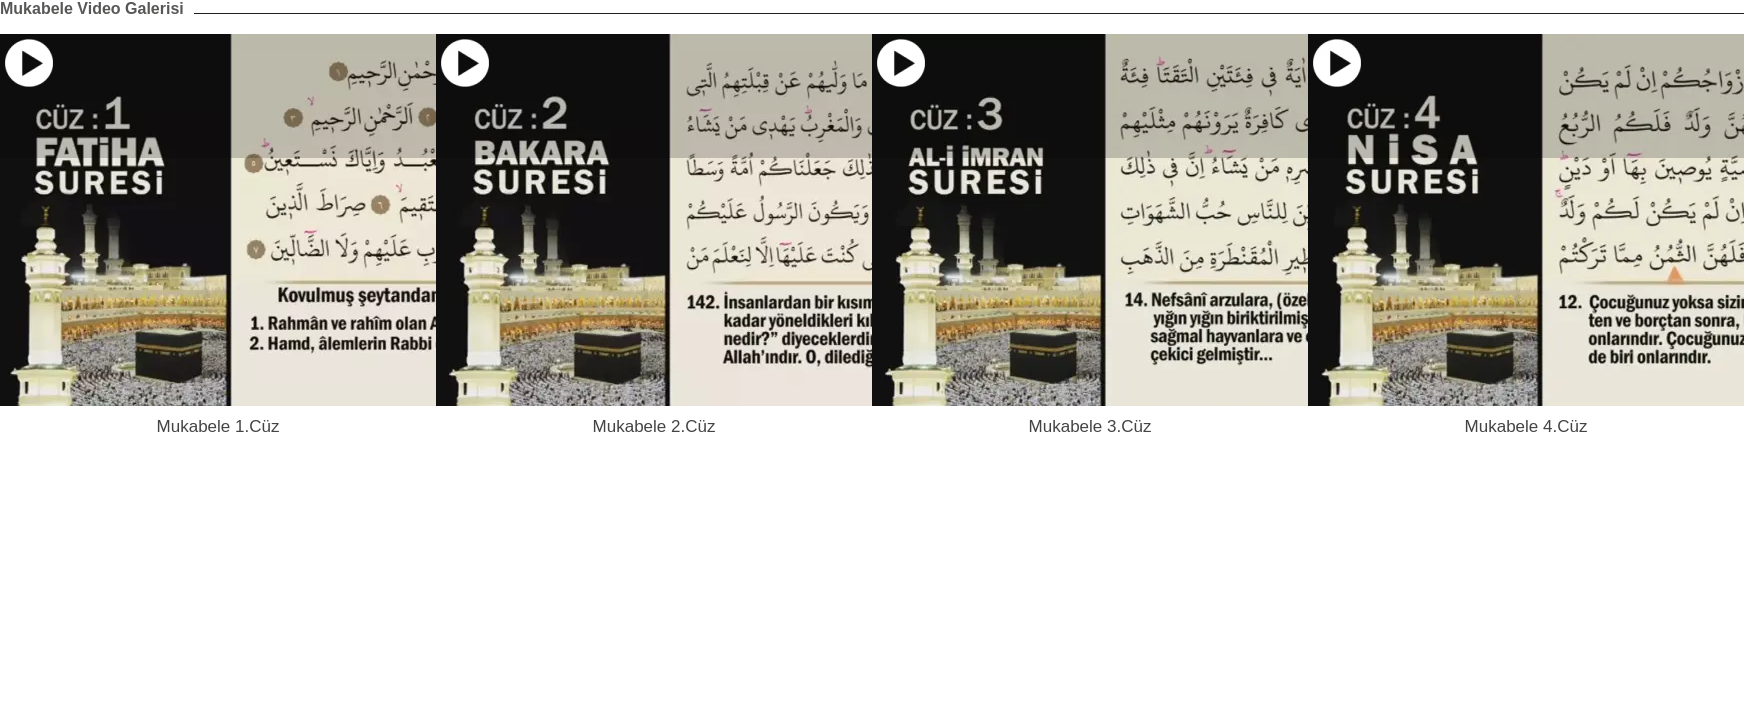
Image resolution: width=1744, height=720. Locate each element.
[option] (218, 235)
